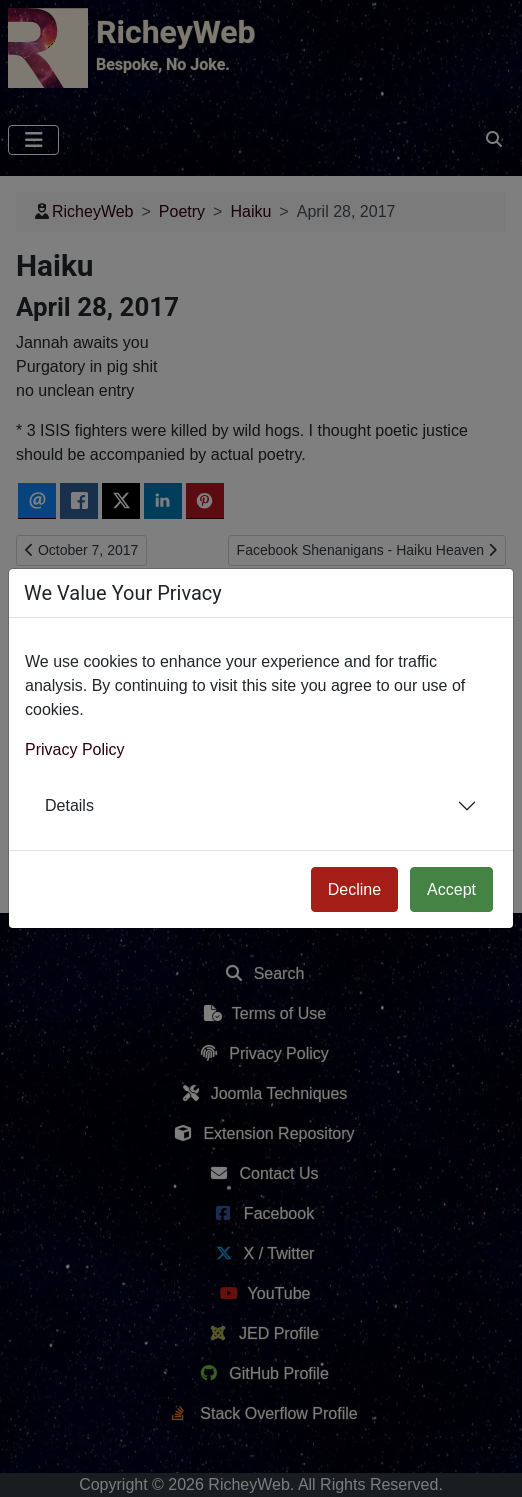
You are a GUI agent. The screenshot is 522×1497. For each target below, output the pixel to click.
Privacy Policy (75, 749)
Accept (451, 889)
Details (69, 805)
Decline (354, 889)
